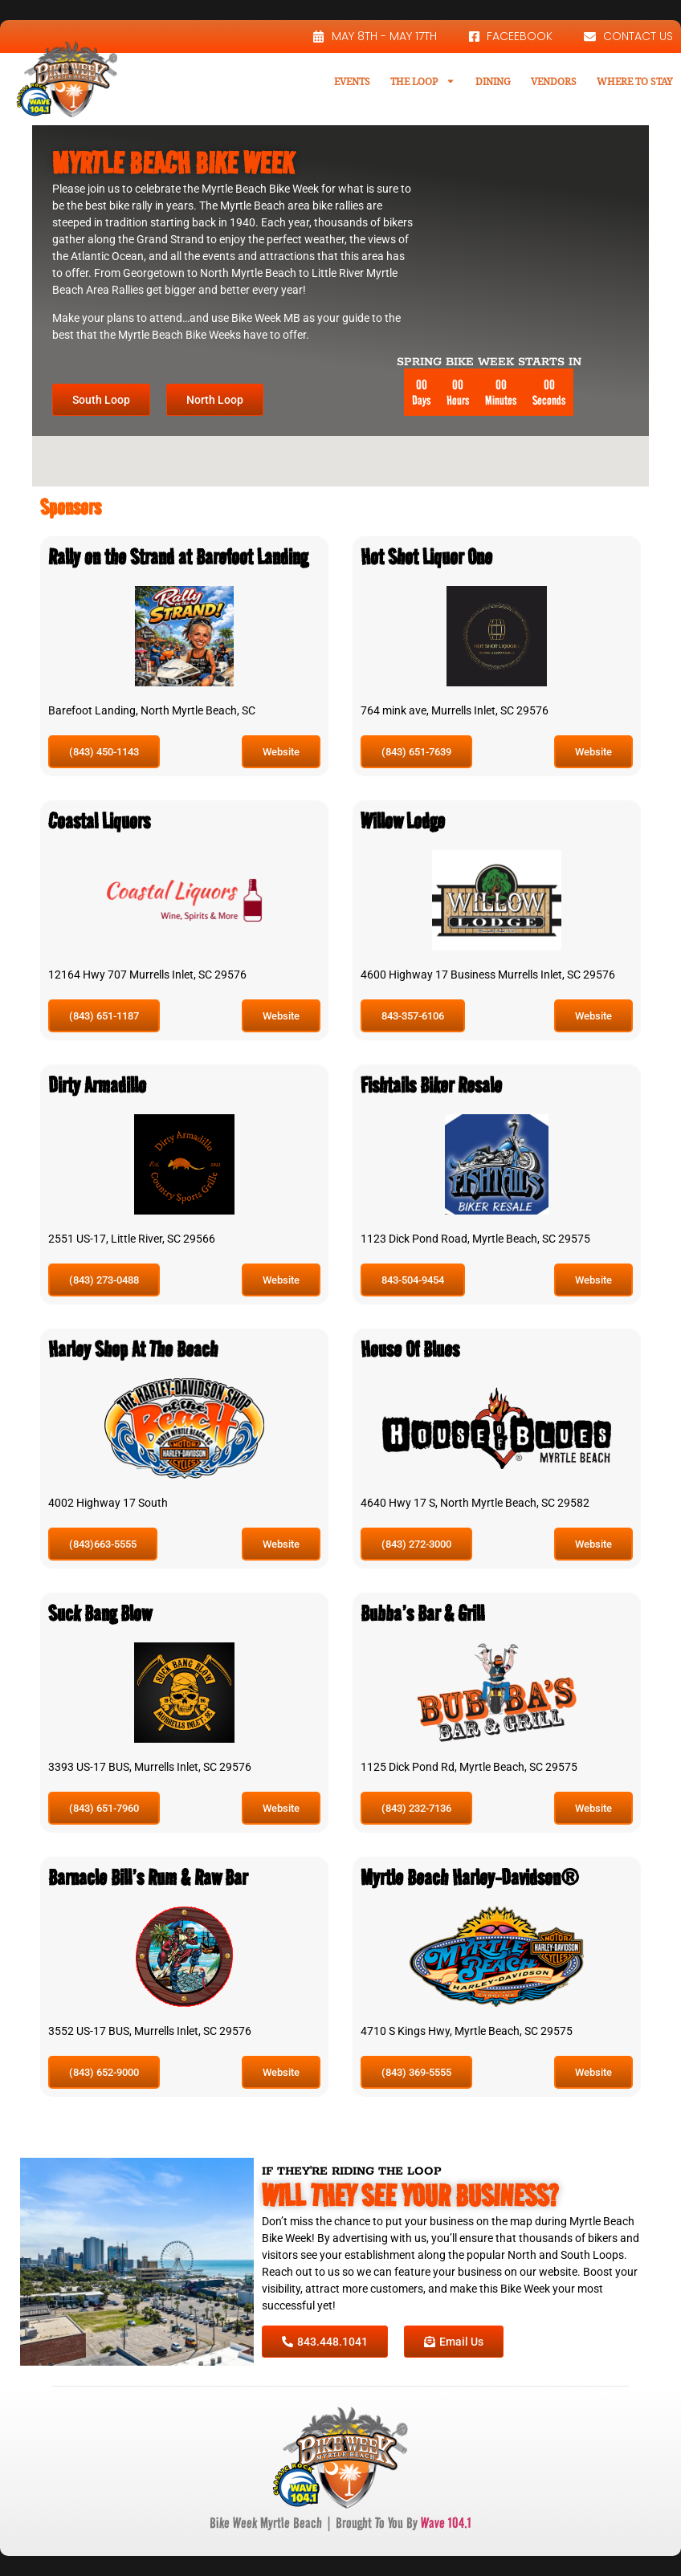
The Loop (422, 81)
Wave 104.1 (446, 2523)
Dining (493, 81)
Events (352, 81)
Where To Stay (635, 81)
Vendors (554, 81)
